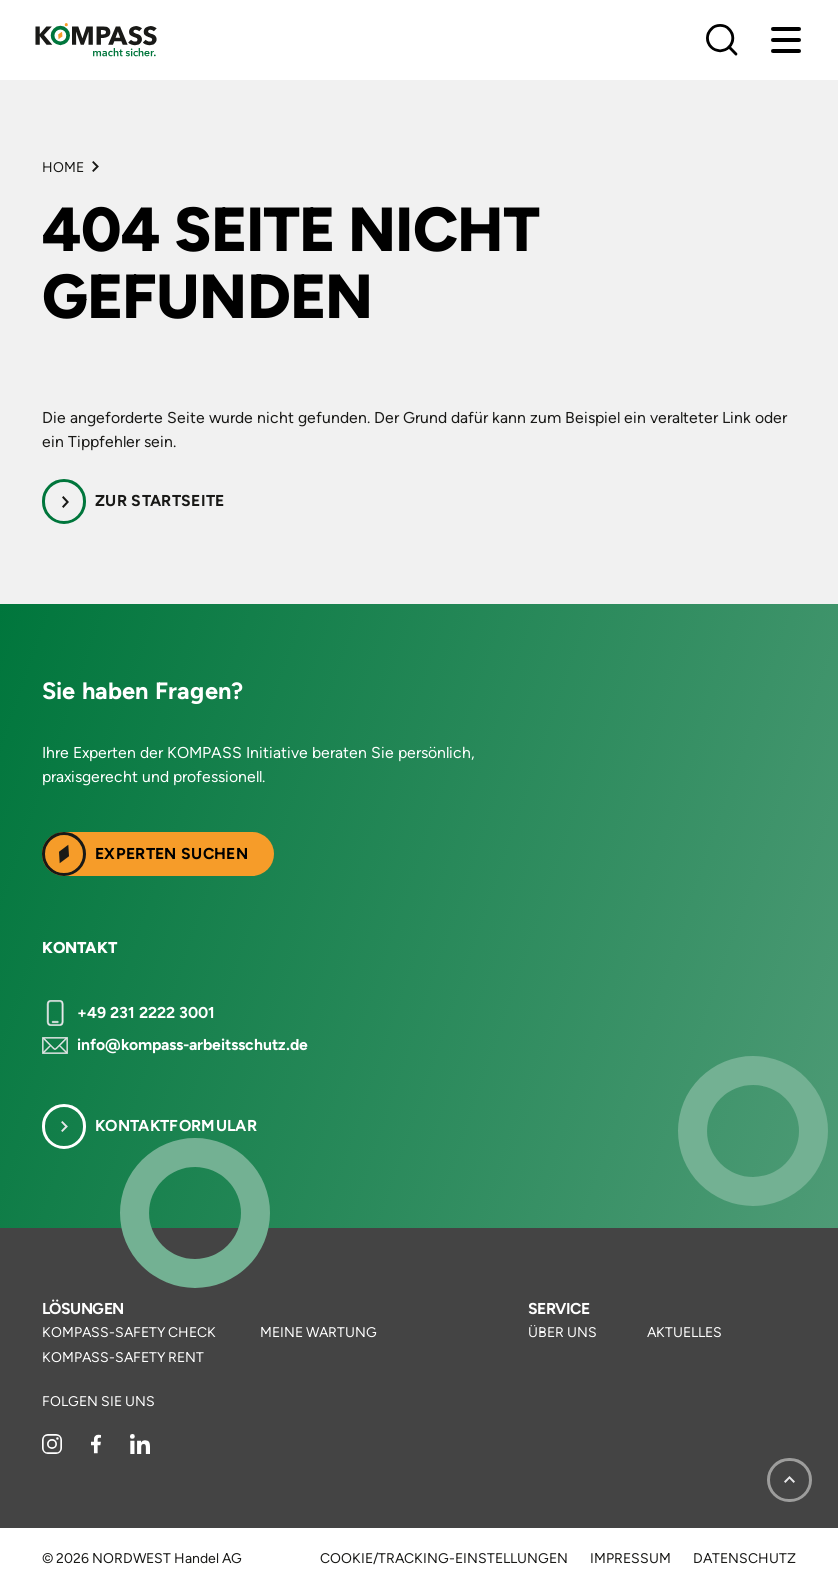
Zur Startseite (159, 500)
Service (558, 1308)
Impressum (630, 1559)
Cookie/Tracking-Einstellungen (444, 1559)
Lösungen (83, 1308)
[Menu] (786, 40)
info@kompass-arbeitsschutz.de (192, 1044)
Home (63, 167)
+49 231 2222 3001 (146, 1012)
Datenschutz (744, 1559)
